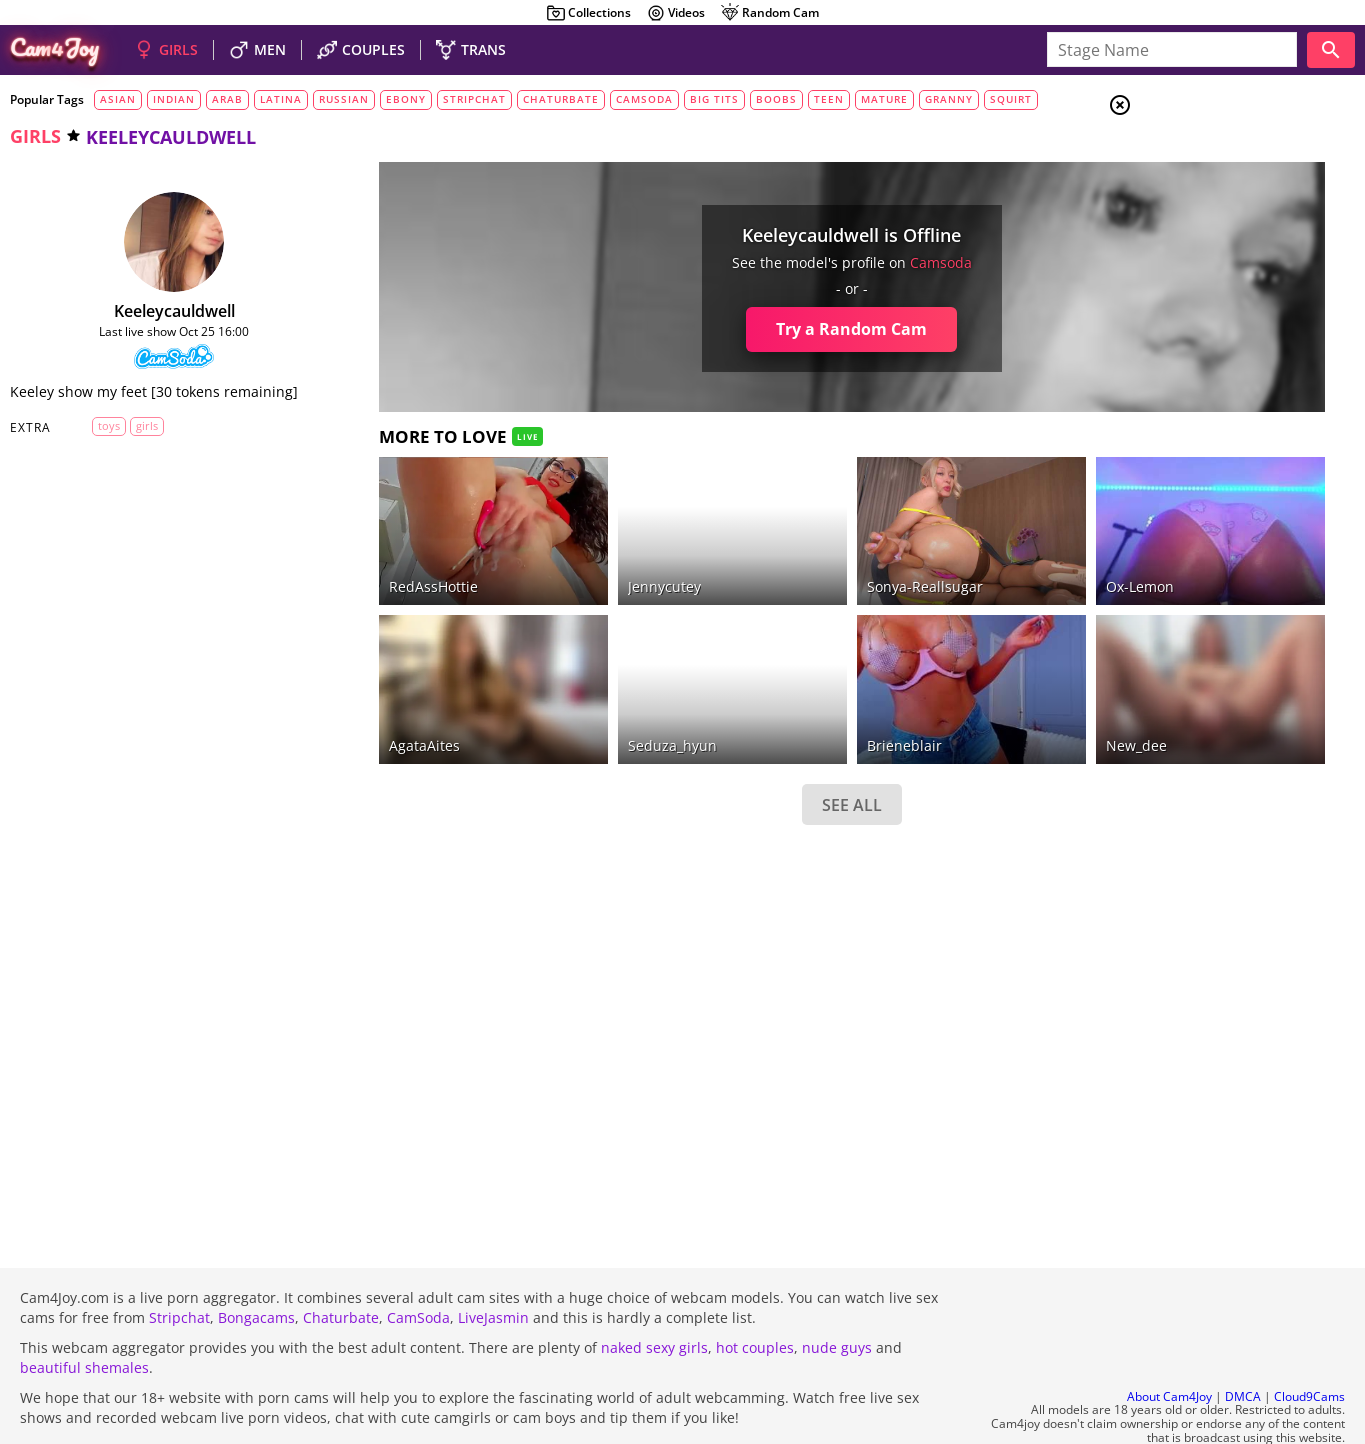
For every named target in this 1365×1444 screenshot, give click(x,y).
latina (281, 99)
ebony (406, 99)
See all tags (1253, 1116)
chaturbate (561, 99)
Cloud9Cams (1309, 1342)
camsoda (644, 99)
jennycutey (565, 559)
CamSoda (418, 1263)
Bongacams (256, 1263)
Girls (1195, 156)
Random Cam (769, 13)
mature (884, 99)
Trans (1196, 229)
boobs (776, 99)
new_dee (953, 690)
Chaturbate (341, 1263)
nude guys (837, 1293)
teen (829, 99)
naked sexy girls (654, 1293)
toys (95, 441)
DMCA (1243, 1342)
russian (344, 99)
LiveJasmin (493, 1263)
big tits (714, 99)
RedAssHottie (377, 559)
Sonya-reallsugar (784, 559)
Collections (588, 13)
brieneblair (763, 690)
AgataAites (368, 690)
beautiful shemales (84, 1313)
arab (227, 99)
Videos (675, 13)
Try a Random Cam (711, 329)
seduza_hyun (573, 690)
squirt (1011, 99)
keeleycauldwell (146, 311)
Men (1191, 205)
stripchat (474, 99)
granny (949, 99)
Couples (1205, 180)
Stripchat (179, 1263)
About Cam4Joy (1169, 1342)
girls (35, 136)
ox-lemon (957, 559)
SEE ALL (711, 750)
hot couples (755, 1293)
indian (174, 99)
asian (118, 99)
